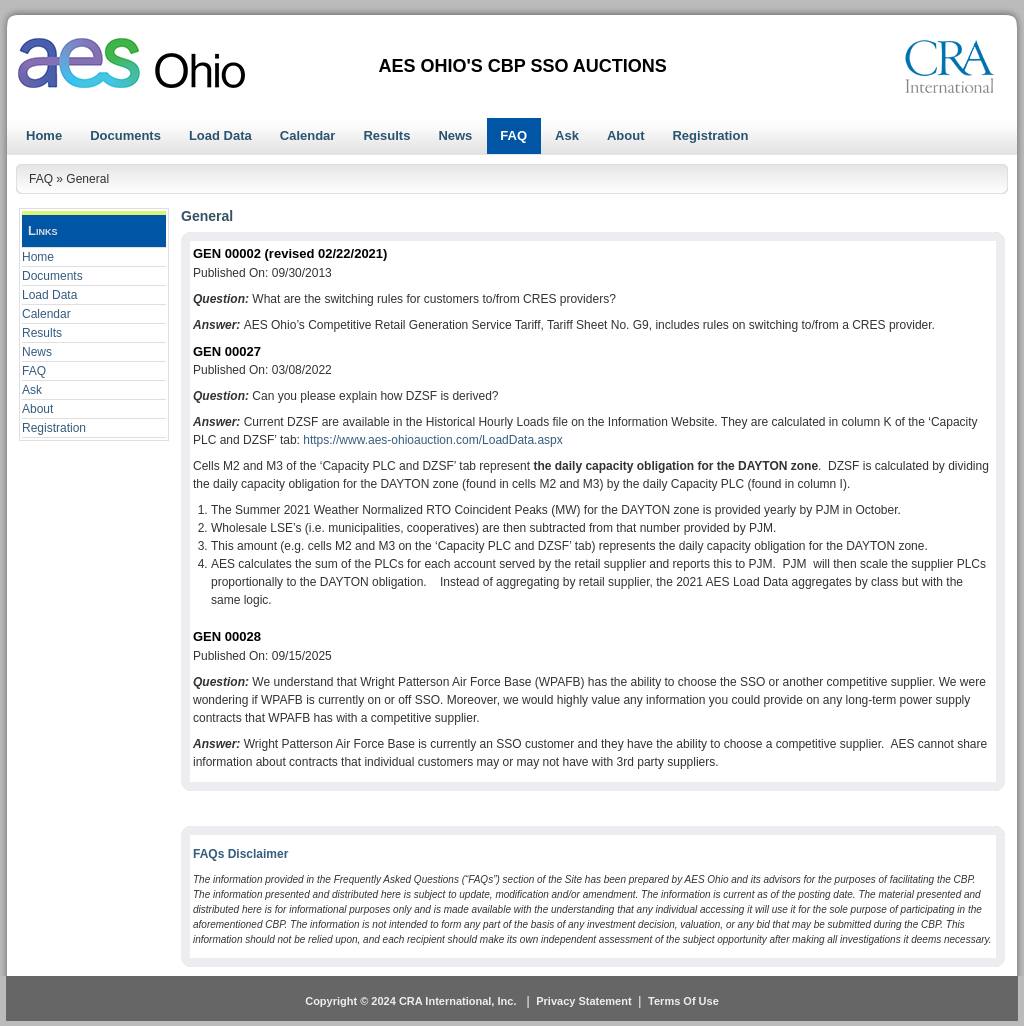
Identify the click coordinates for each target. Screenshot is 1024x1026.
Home (38, 257)
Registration (54, 428)
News (37, 352)
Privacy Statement (583, 1001)
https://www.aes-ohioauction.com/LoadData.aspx (432, 440)
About (37, 409)
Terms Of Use (683, 1001)
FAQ (34, 371)
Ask (32, 390)
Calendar (46, 314)
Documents (52, 276)
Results (42, 333)
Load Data (49, 295)
